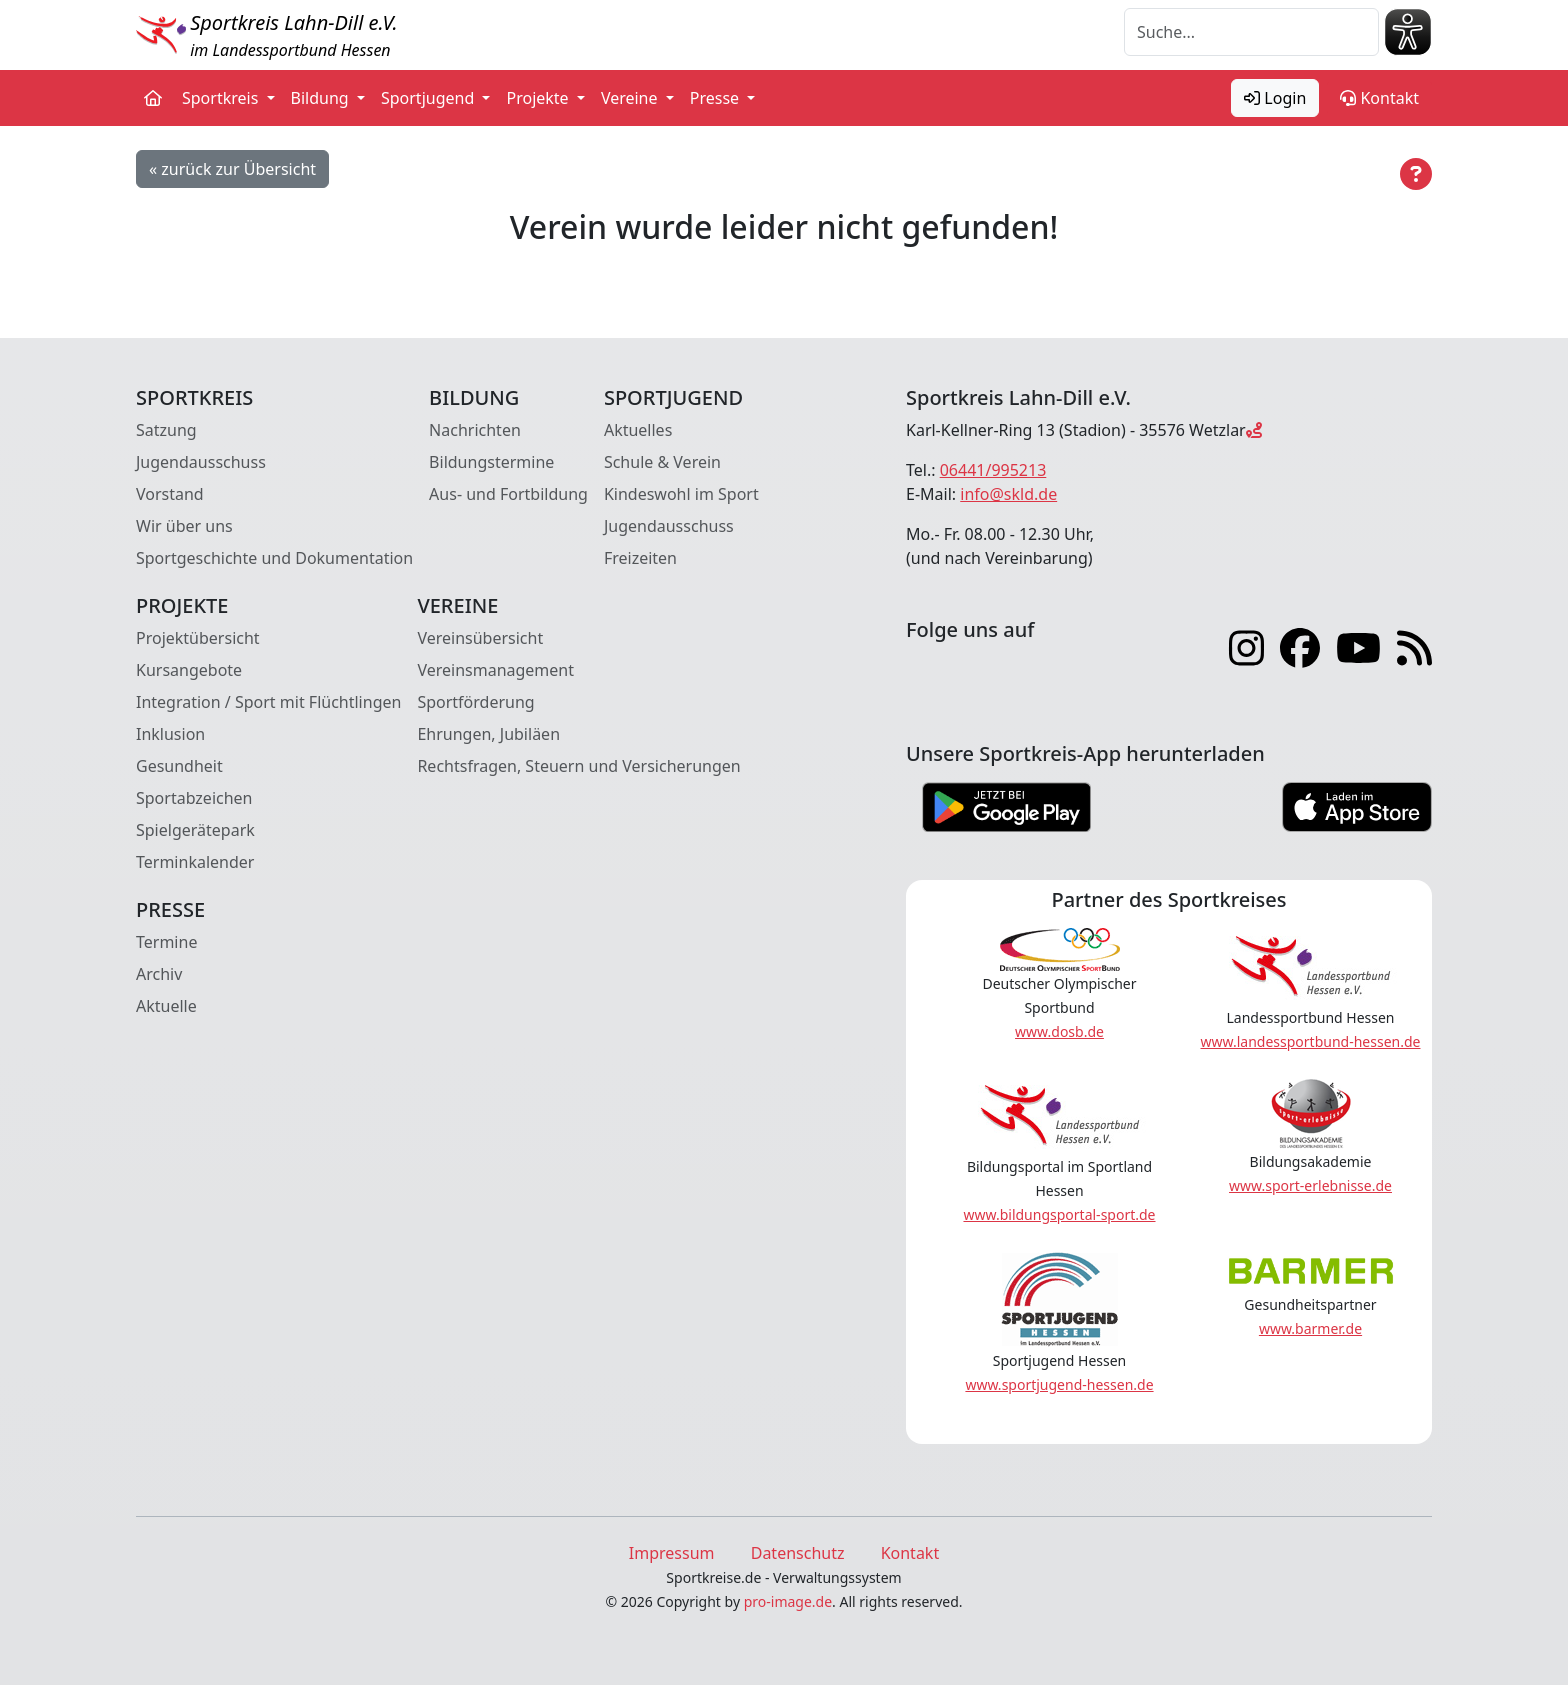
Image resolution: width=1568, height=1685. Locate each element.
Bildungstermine (491, 462)
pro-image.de (788, 1601)
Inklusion (170, 734)
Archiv (159, 974)
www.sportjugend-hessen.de (1059, 1384)
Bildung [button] (322, 98)
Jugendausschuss (201, 462)
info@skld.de (1008, 494)
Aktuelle (166, 1006)
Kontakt (1379, 98)
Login (1275, 98)
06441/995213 (993, 470)
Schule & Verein (662, 462)
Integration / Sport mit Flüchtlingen (268, 702)
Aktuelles (638, 430)
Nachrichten (475, 430)
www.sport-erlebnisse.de (1310, 1185)
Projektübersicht (198, 638)
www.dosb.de (1059, 1031)
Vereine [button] (631, 98)
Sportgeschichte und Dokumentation (274, 558)
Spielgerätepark (195, 830)
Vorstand (170, 494)
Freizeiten (640, 558)
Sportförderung (475, 702)
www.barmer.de (1310, 1328)
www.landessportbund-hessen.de (1311, 1041)
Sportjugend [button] (429, 98)
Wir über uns (184, 526)
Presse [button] (717, 98)
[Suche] (1251, 32)
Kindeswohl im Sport (681, 494)
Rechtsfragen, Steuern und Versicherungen (578, 766)
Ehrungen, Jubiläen (488, 734)
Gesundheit (179, 766)
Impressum (672, 1553)
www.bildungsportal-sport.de (1059, 1214)
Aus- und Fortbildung (508, 494)
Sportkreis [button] (222, 98)
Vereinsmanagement (495, 670)
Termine (166, 942)
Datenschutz (798, 1553)
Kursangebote (189, 670)
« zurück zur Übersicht (232, 169)
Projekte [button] (539, 98)
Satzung (166, 430)
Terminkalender (195, 862)
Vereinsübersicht (480, 638)
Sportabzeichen (194, 798)
